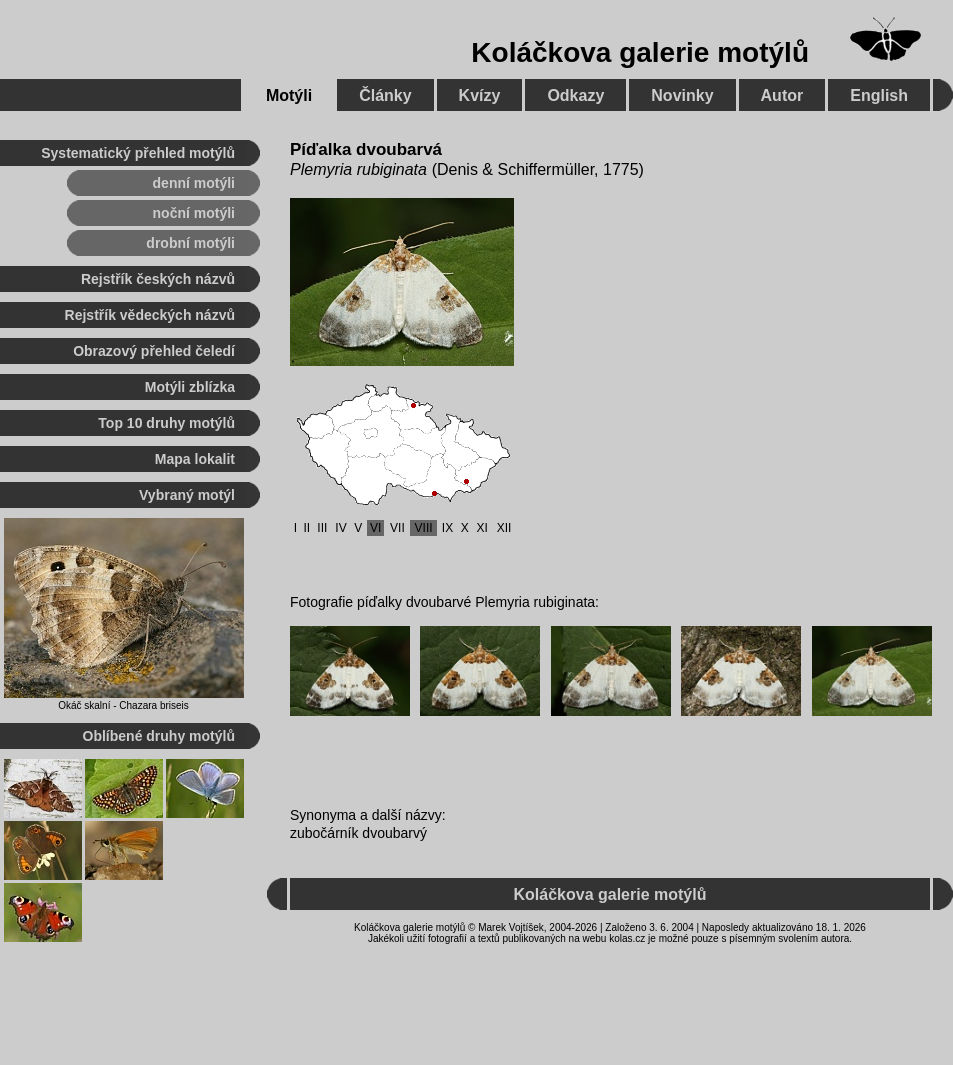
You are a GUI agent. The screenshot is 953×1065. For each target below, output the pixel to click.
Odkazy (575, 95)
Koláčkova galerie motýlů (640, 52)
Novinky (682, 95)
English (879, 95)
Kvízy (480, 95)
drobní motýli (190, 243)
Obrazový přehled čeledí (154, 351)
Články (385, 95)
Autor (782, 95)
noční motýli (194, 213)
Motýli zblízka (190, 387)
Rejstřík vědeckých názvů (150, 315)
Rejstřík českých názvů (158, 279)
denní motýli (194, 183)
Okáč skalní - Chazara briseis (123, 705)
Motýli (289, 95)
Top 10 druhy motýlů (166, 423)
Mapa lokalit (195, 459)
